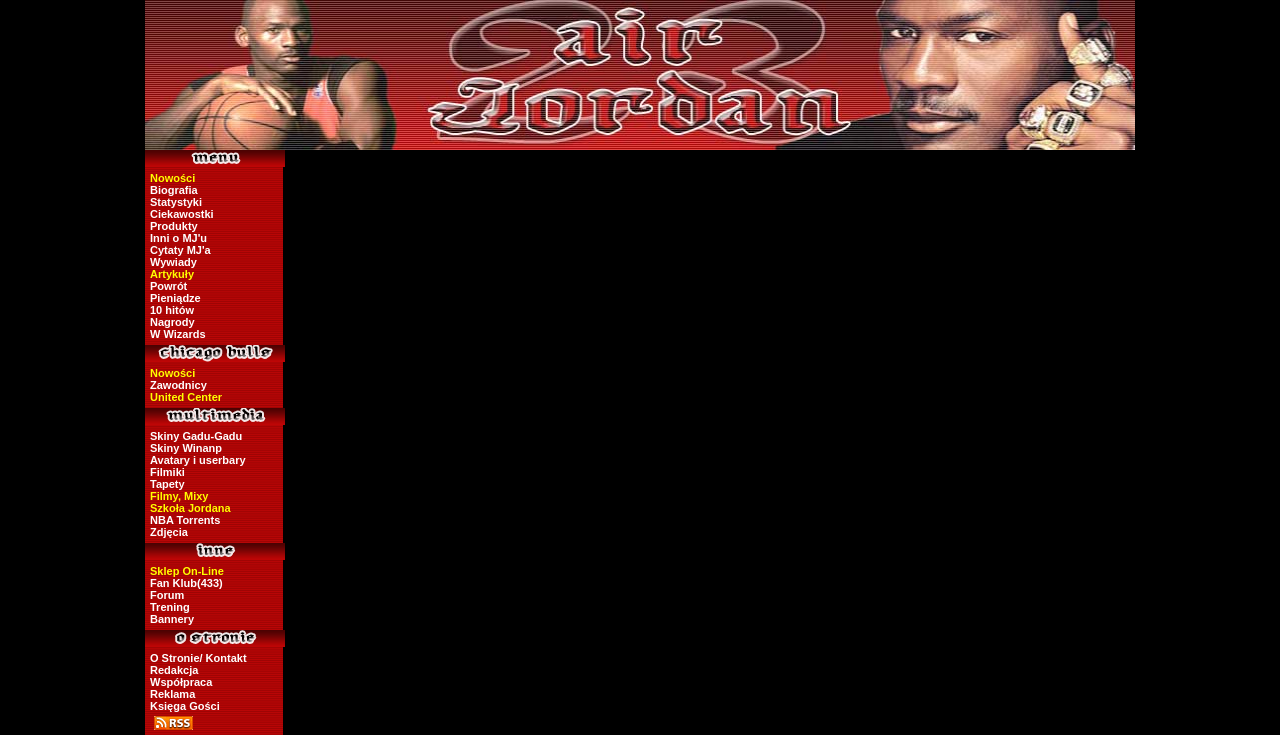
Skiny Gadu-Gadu (196, 436)
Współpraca (181, 682)
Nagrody (172, 322)
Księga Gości (185, 706)
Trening (170, 607)
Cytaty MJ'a (180, 250)
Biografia (174, 190)
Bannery (172, 619)
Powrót (168, 286)
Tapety (167, 484)
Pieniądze (175, 298)
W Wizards (178, 334)
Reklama (172, 694)
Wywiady (173, 262)
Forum (167, 595)
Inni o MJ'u (178, 238)
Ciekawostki (182, 214)
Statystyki (176, 202)
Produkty (174, 226)
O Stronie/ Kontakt (198, 658)
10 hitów (172, 310)
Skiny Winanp (186, 448)
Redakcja (174, 670)
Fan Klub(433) (186, 583)
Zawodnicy (178, 385)
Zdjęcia (169, 532)
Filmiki (167, 472)
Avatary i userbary (198, 460)
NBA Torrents (185, 520)
